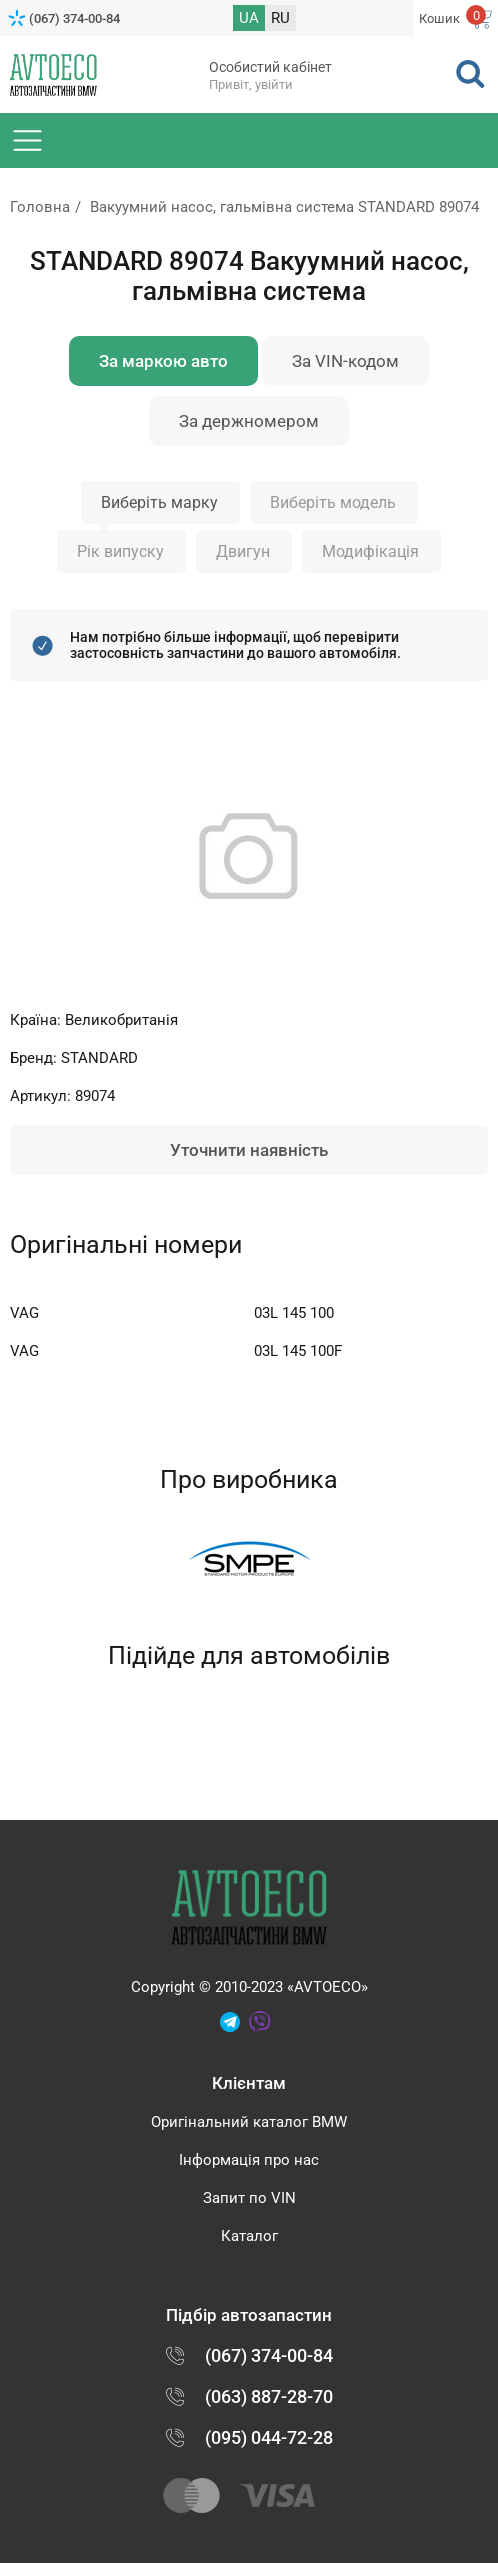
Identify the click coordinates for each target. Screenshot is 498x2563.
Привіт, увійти (251, 84)
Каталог (249, 2236)
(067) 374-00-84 (74, 18)
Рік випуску (120, 551)
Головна (40, 207)
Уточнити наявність (249, 1150)
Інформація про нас (249, 2160)
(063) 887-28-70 (269, 2396)
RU (280, 18)
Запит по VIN (249, 2198)
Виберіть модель (333, 502)
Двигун (243, 551)
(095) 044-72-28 (269, 2437)
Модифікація (370, 551)
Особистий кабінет (270, 67)
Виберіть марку (159, 502)
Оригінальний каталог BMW (249, 2122)
